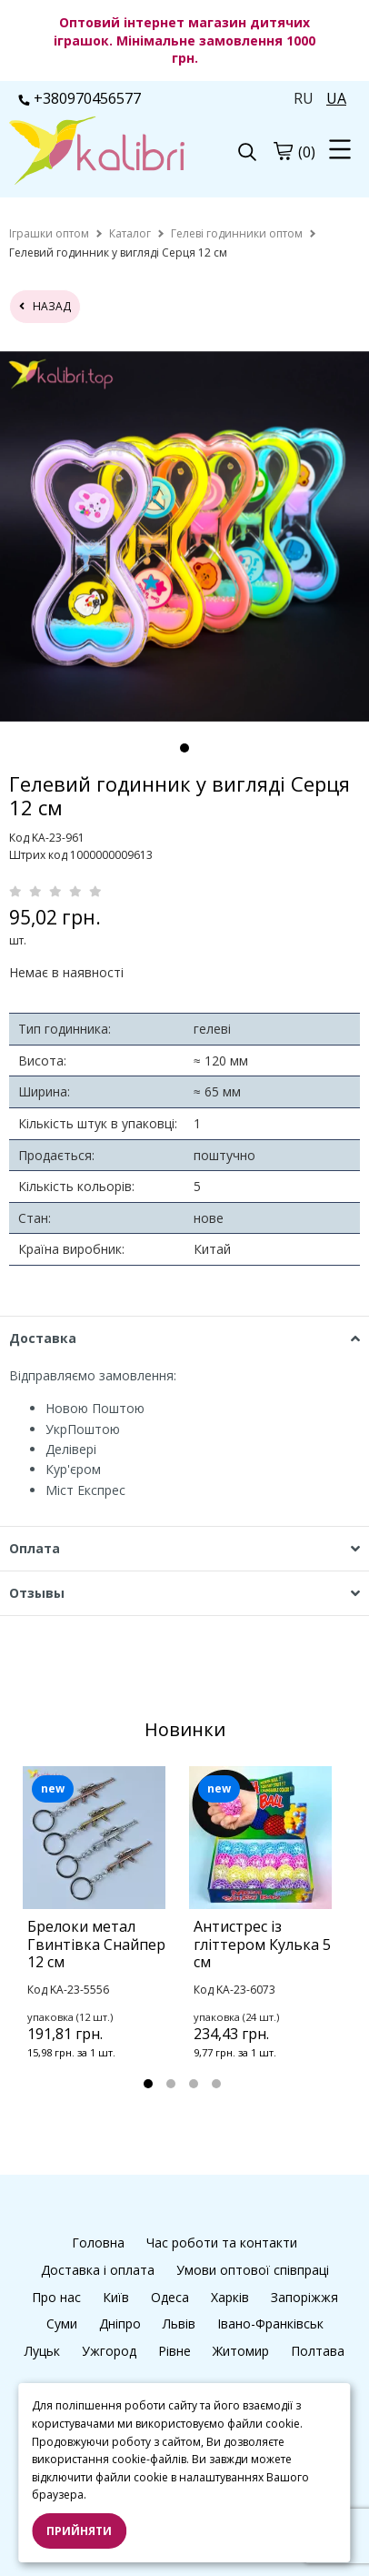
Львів (179, 2323)
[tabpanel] (101, 1936)
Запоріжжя (304, 2297)
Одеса (170, 2297)
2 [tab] (170, 2083)
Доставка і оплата (98, 2269)
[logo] (96, 152)
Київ (116, 2297)
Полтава (317, 2350)
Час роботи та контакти (221, 2242)
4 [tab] (216, 2083)
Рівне (174, 2350)
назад (45, 306)
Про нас (56, 2297)
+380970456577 (79, 98)
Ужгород (109, 2350)
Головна (98, 2242)
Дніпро (120, 2323)
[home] (49, 233)
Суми (61, 2323)
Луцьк (42, 2350)
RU (304, 98)
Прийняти (79, 2531)
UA (336, 98)
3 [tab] (193, 2083)
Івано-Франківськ (270, 2323)
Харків (230, 2297)
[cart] (283, 151)
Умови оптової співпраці (252, 2269)
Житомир (241, 2350)
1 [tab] (184, 748)
